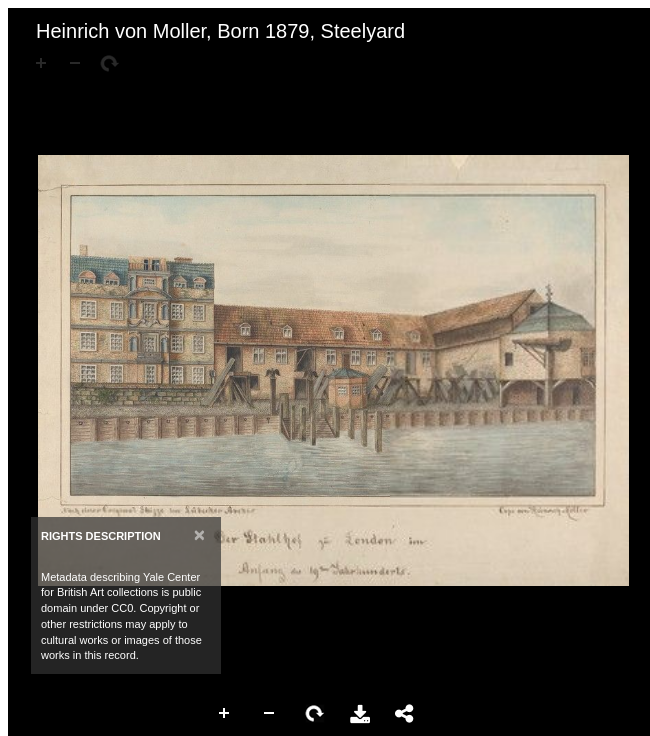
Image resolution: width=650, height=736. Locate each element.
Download (360, 714)
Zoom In (225, 714)
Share (405, 714)
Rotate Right (315, 714)
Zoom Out (270, 714)
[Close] (199, 534)
